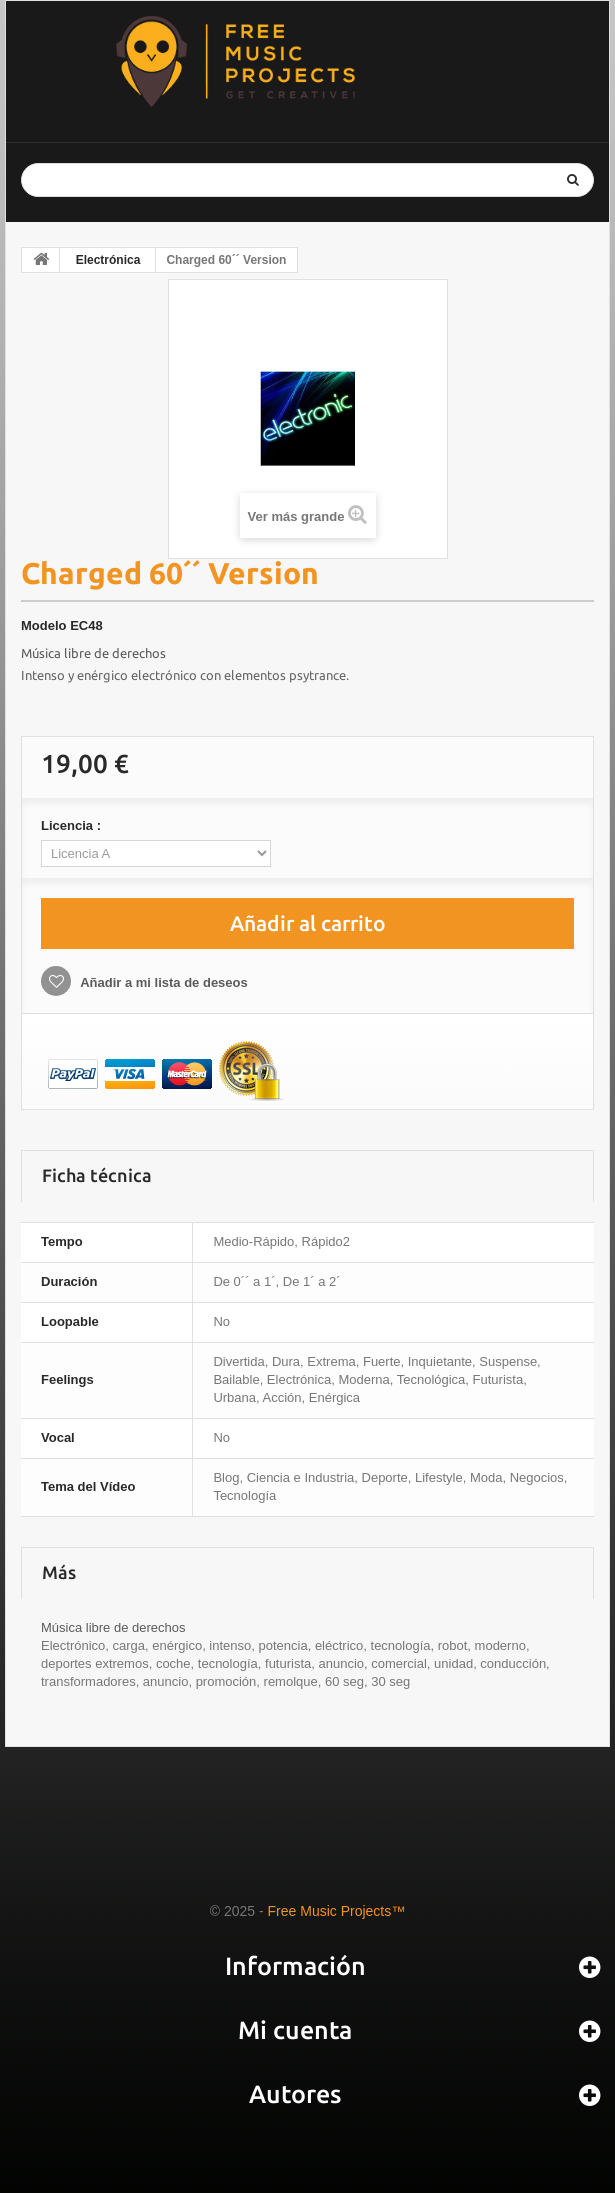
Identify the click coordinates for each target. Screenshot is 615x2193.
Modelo (44, 625)
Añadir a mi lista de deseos (162, 982)
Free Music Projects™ (337, 1911)
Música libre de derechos (93, 653)
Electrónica (108, 260)
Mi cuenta (295, 2030)
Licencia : (73, 825)
